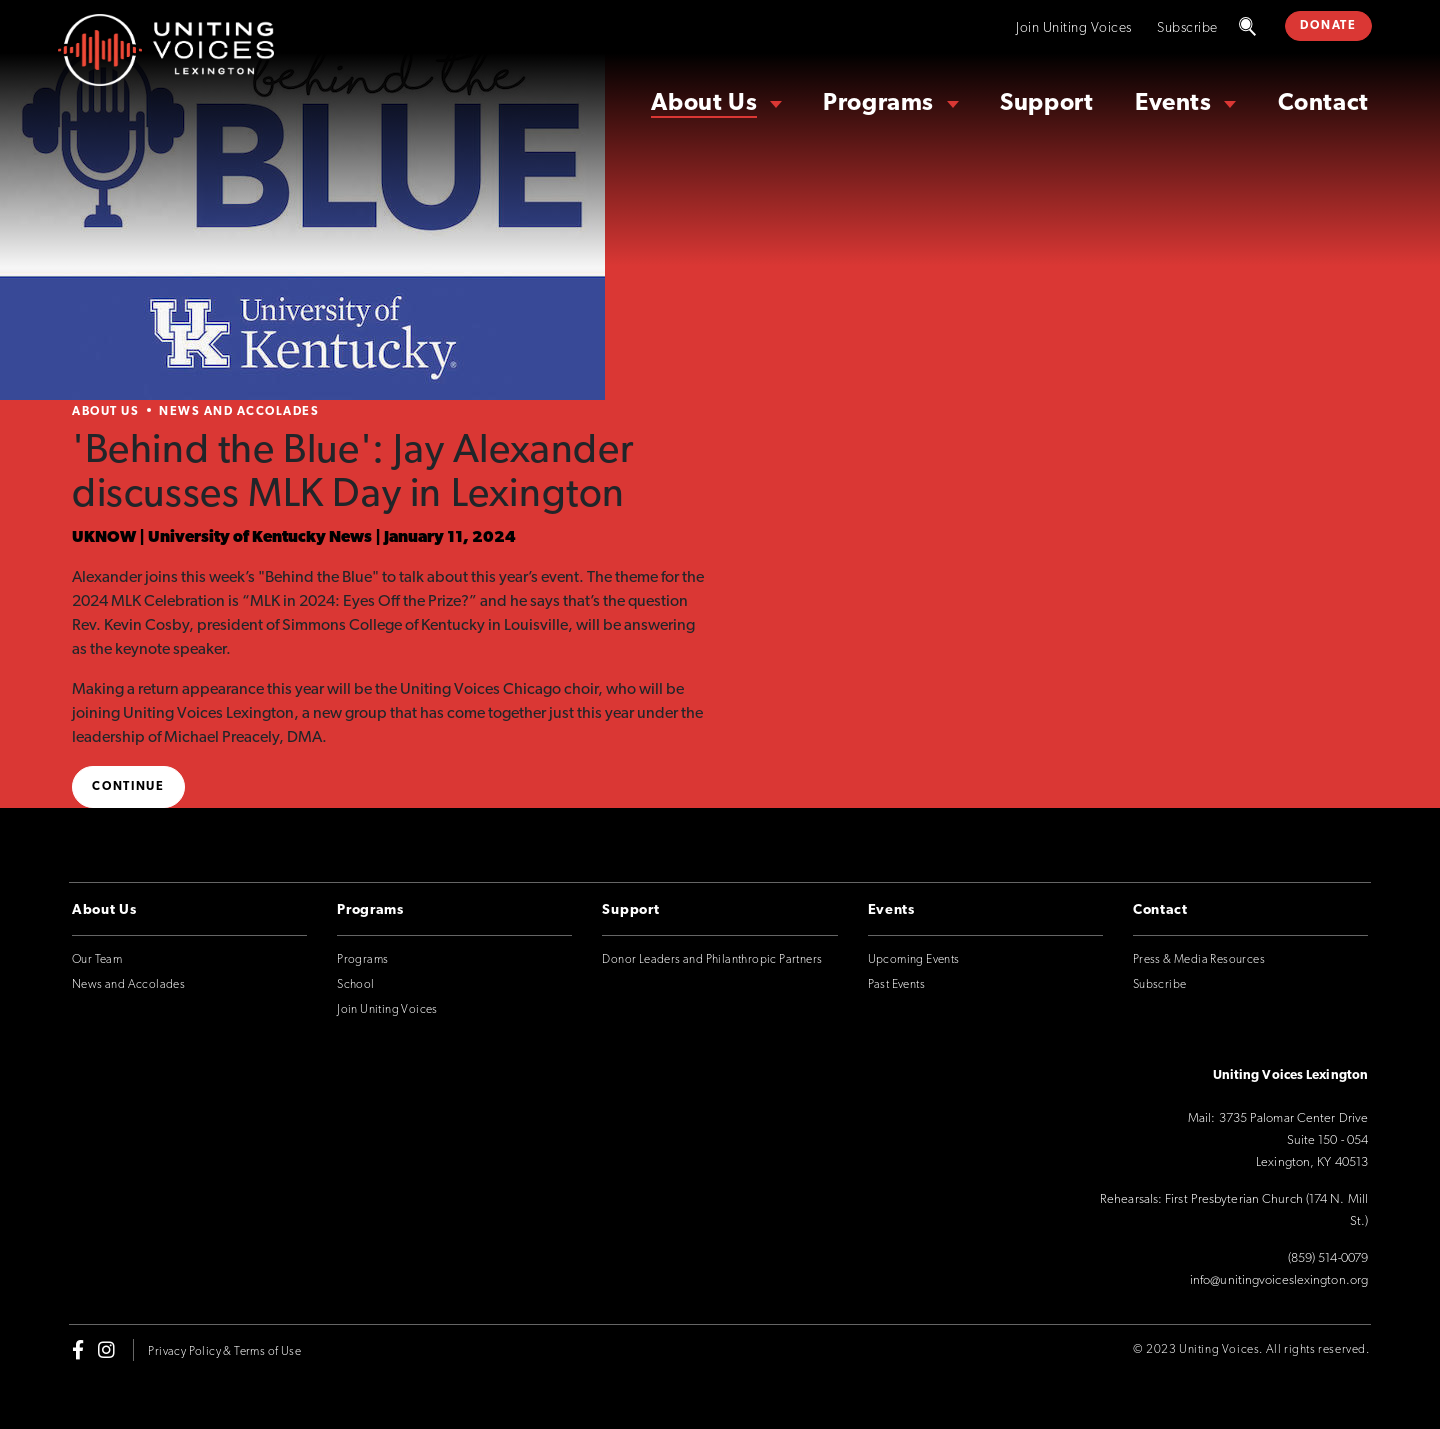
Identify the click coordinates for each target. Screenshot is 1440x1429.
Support (1046, 104)
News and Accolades (239, 412)
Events (1173, 104)
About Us (704, 104)
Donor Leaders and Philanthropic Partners (712, 960)
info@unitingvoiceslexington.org (1279, 1280)
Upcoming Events (914, 960)
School (355, 985)
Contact (1323, 104)
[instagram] (106, 1350)
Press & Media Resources (1199, 960)
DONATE (1328, 26)
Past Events (896, 985)
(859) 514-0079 (1328, 1258)
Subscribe (1187, 28)
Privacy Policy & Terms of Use (224, 1352)
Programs (878, 104)
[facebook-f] (78, 1350)
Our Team (97, 960)
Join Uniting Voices (1074, 28)
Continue (128, 787)
